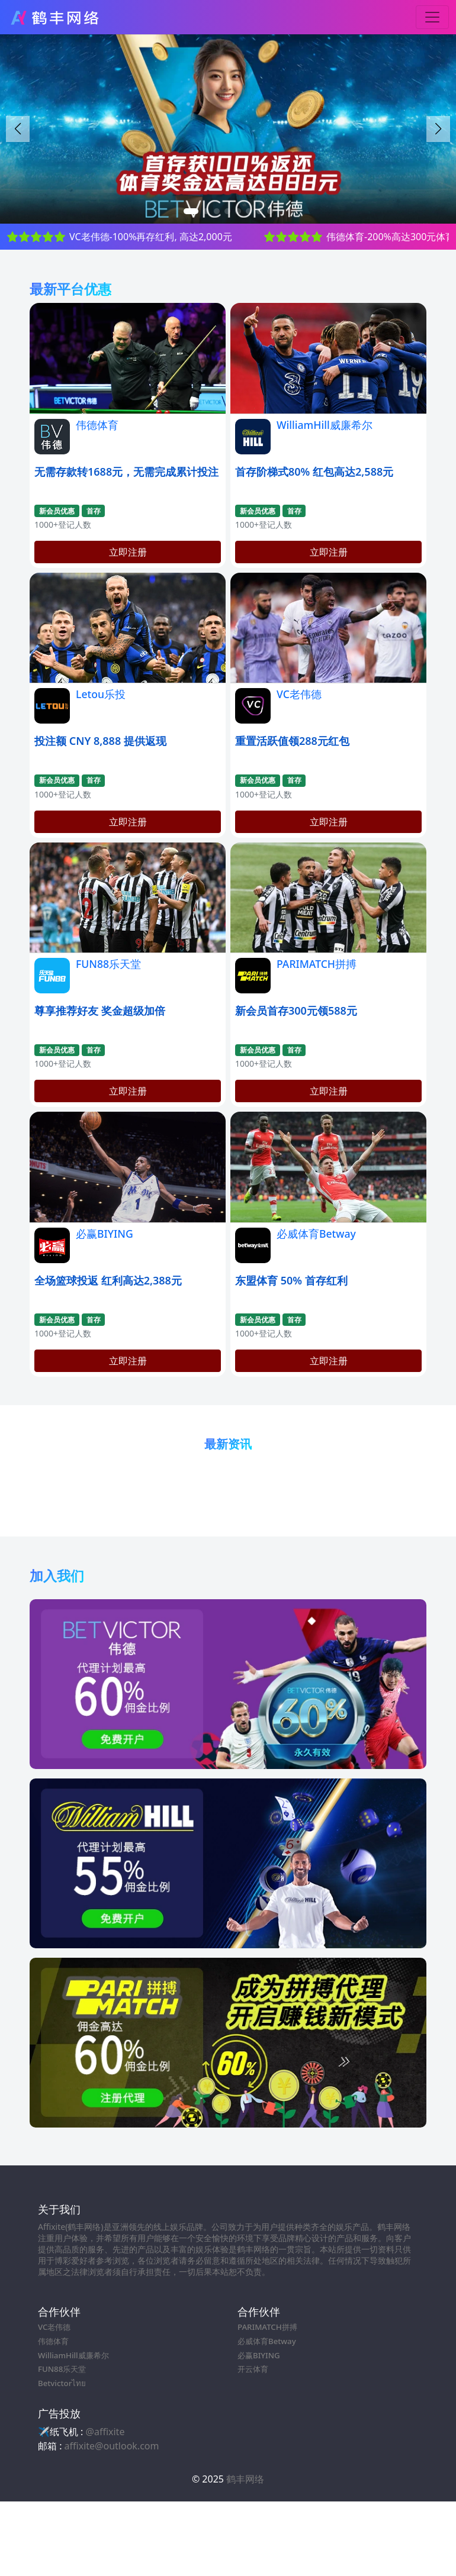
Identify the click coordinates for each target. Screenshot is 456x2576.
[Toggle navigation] (432, 17)
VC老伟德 (299, 694)
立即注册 (128, 552)
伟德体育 (97, 425)
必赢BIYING (104, 1233)
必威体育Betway (316, 1233)
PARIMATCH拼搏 (317, 964)
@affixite (105, 2431)
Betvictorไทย (62, 2383)
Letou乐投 (101, 694)
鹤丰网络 (245, 2478)
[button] (438, 129)
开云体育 (252, 2369)
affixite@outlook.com (112, 2445)
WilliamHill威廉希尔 (324, 425)
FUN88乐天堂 (108, 964)
